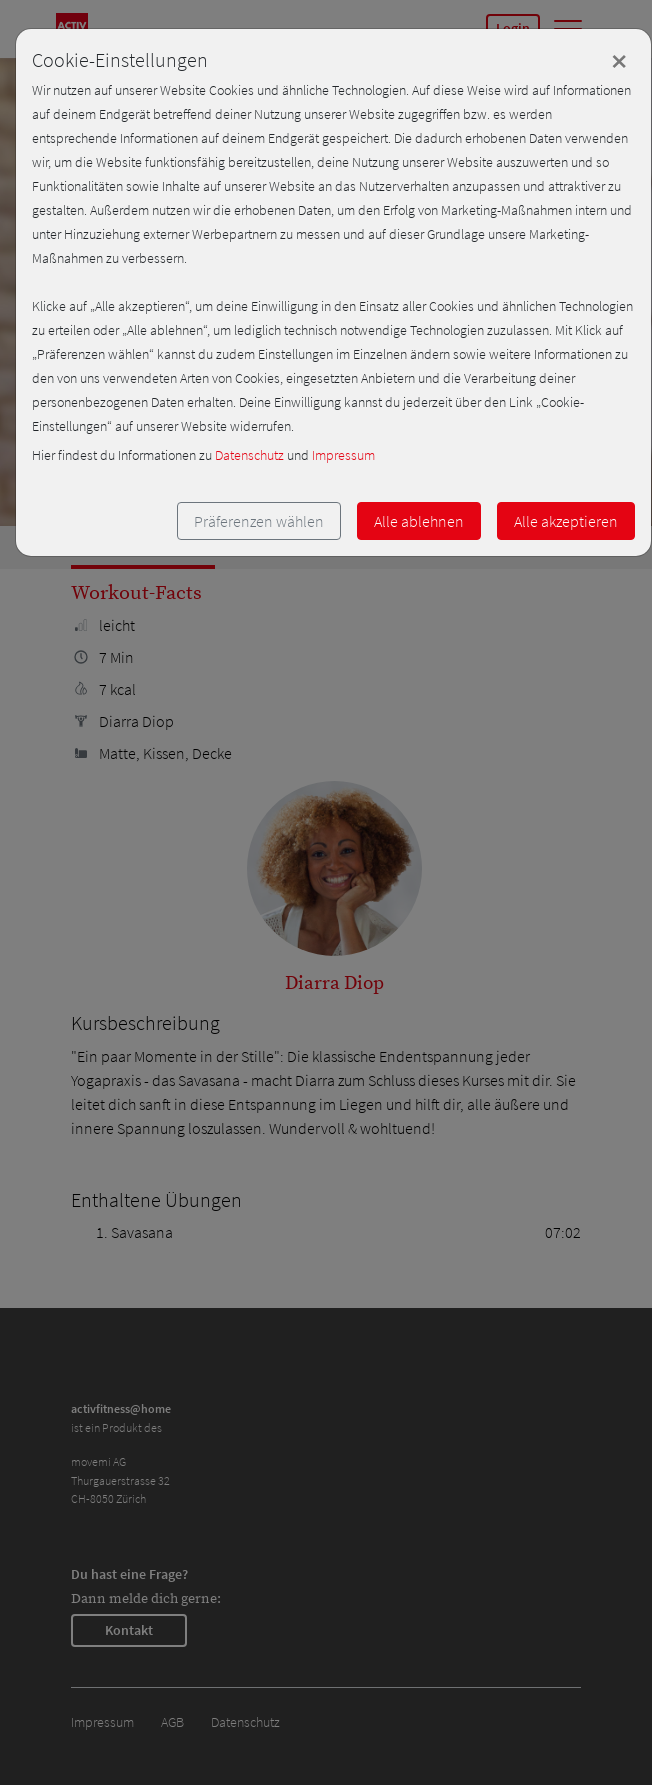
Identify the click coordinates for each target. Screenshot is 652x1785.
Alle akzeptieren (566, 521)
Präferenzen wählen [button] (259, 521)
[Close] (619, 61)
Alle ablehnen (419, 521)
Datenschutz (249, 455)
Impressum (343, 455)
